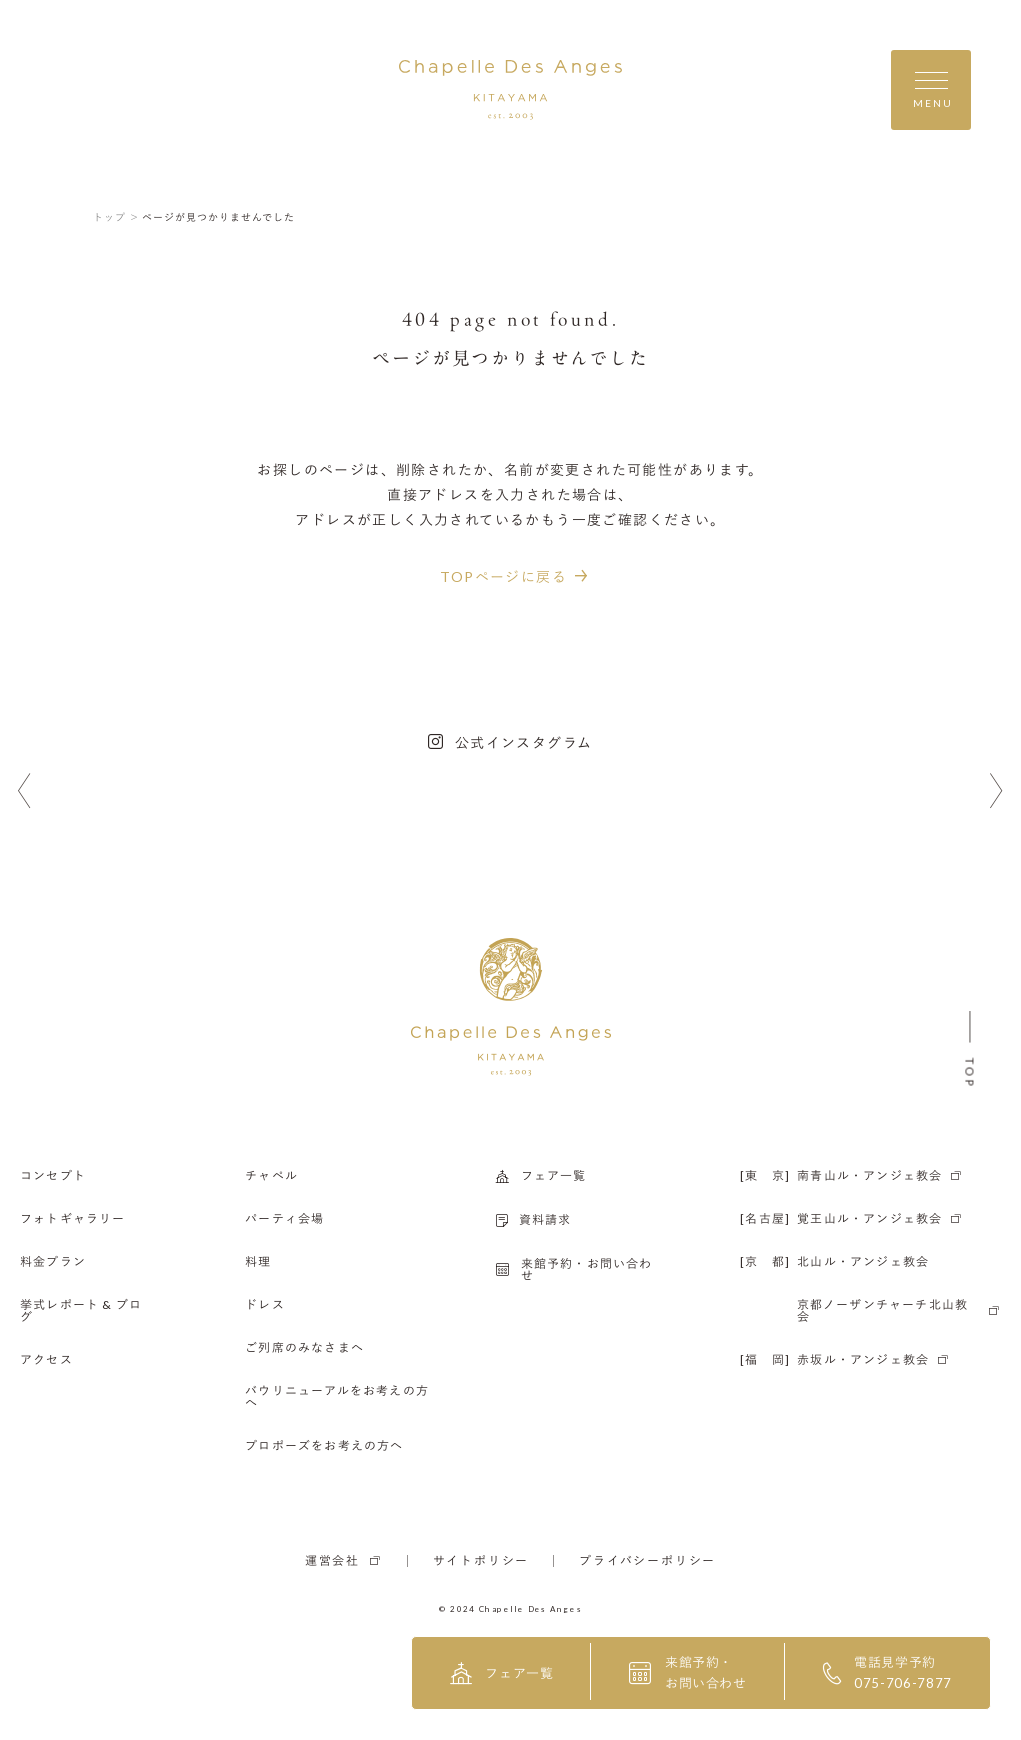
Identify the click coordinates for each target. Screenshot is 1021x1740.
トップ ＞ (116, 217)
